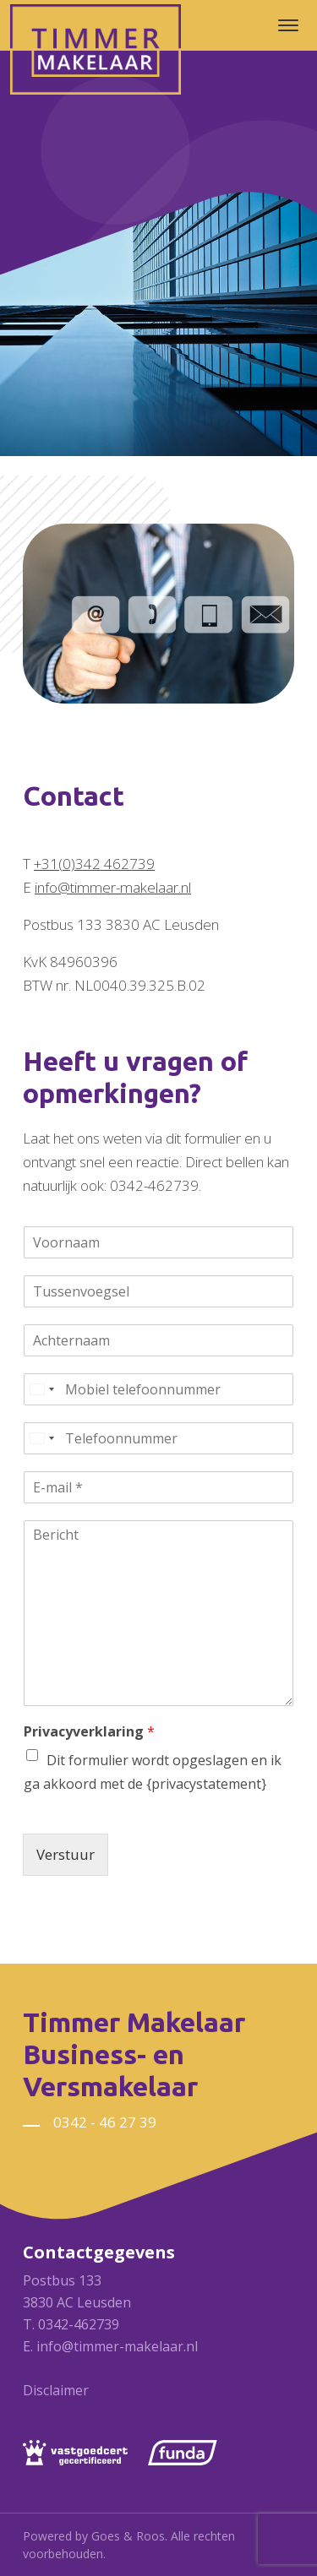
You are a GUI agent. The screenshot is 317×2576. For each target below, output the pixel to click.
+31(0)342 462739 (94, 863)
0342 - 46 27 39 (104, 2122)
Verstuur (65, 1854)
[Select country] (41, 1389)
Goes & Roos (128, 2536)
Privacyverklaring (89, 1732)
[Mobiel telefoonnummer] (158, 1389)
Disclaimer (56, 2390)
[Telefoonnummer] (158, 1438)
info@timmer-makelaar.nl (113, 887)
